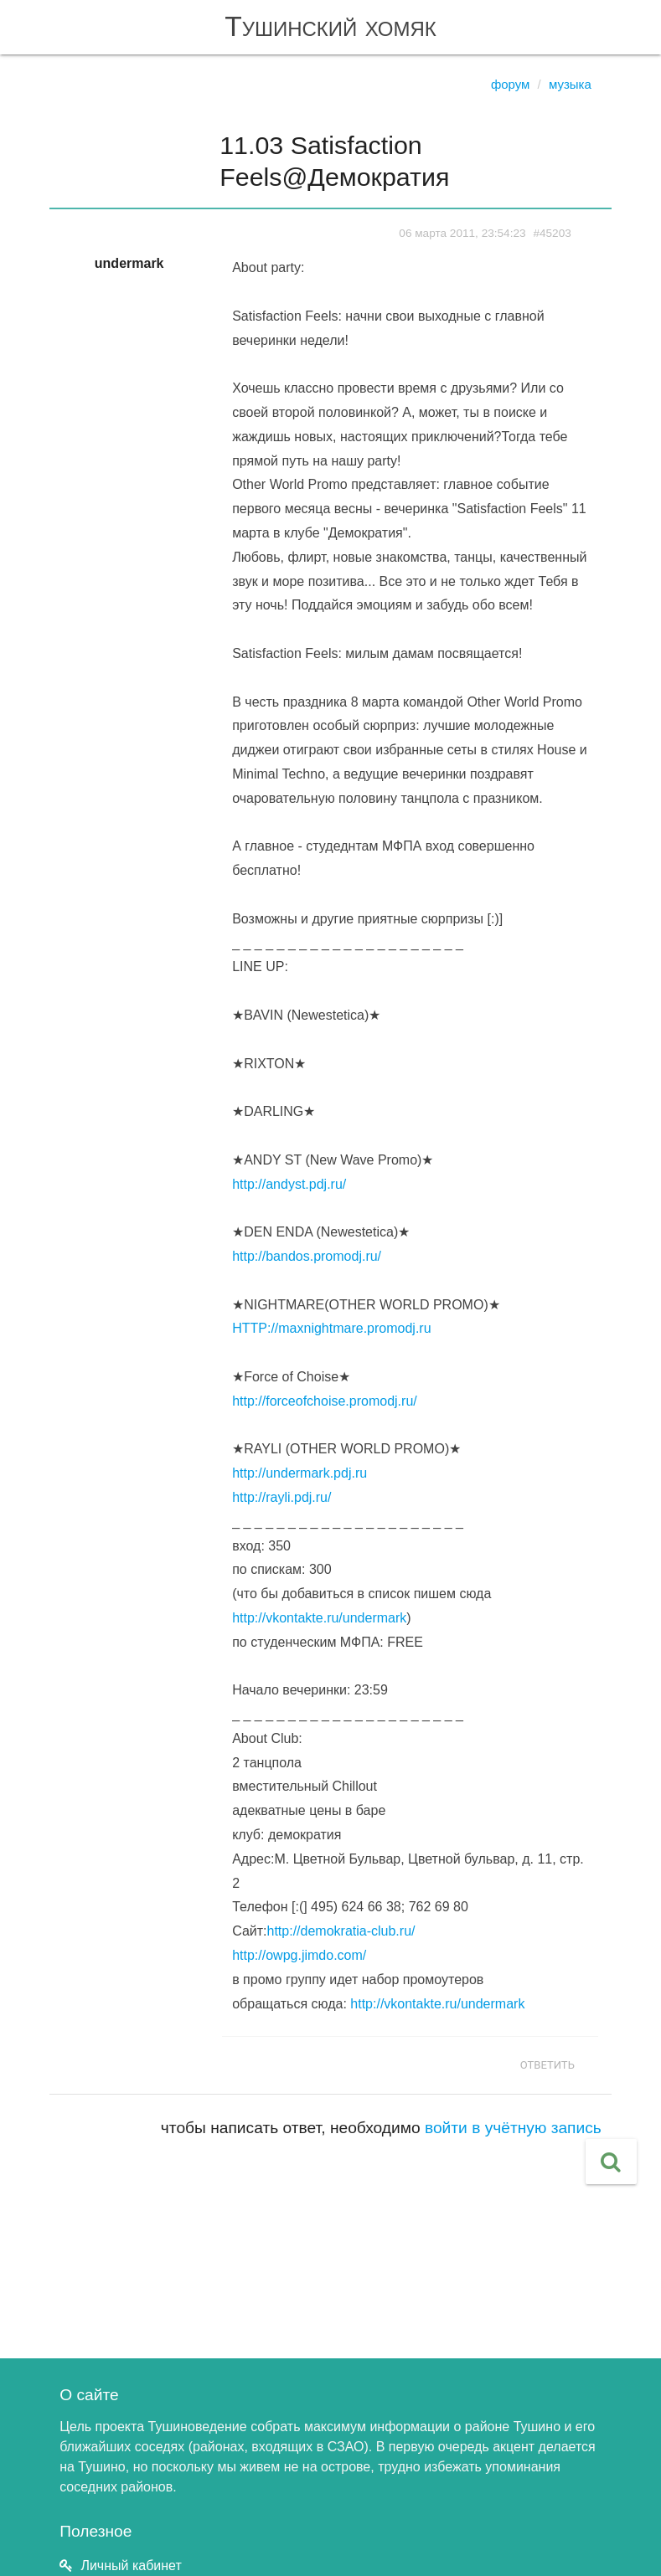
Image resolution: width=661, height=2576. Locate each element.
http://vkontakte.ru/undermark (319, 1618)
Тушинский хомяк (330, 26)
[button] (611, 2161)
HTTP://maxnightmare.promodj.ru (331, 1328)
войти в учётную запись (513, 2127)
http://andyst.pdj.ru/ (289, 1184)
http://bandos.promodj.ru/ (306, 1256)
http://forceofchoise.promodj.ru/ (324, 1401)
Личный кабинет (130, 2565)
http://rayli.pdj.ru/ (281, 1497)
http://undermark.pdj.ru (299, 1473)
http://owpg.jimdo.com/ (299, 1955)
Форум (510, 84)
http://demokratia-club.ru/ (341, 1931)
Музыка (570, 84)
